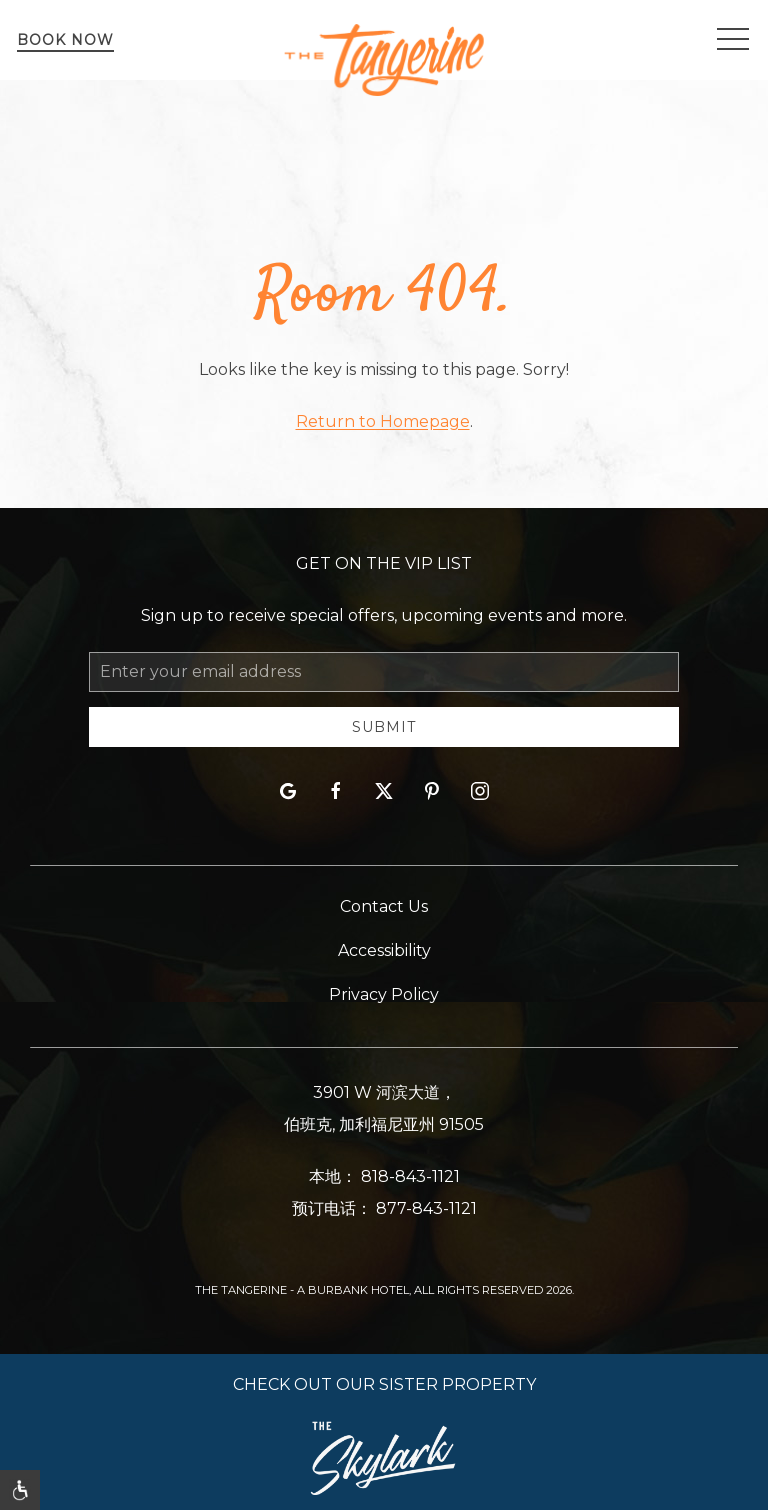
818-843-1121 (410, 1176)
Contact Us (384, 906)
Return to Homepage (383, 421)
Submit (384, 727)
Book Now (65, 40)
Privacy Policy (384, 994)
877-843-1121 (426, 1208)
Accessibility (384, 950)
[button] (733, 40)
